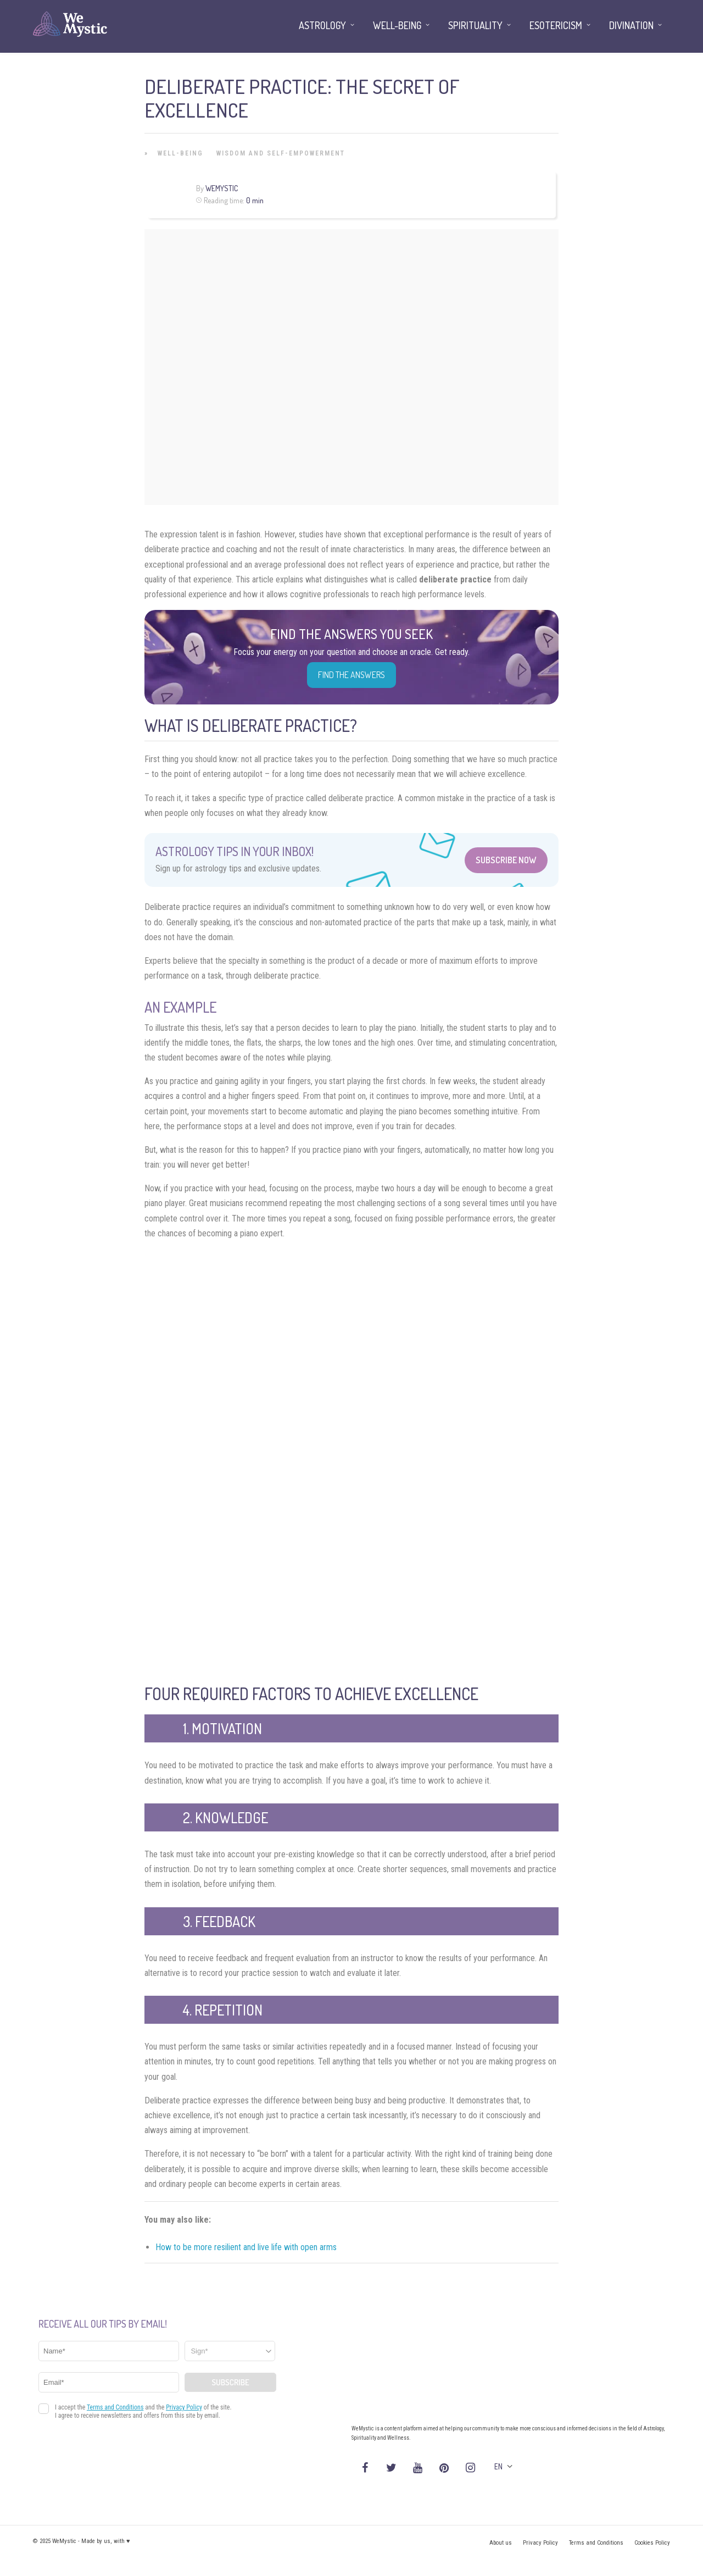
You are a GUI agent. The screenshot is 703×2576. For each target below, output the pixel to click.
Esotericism (555, 25)
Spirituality (475, 25)
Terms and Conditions (596, 2542)
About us (500, 2542)
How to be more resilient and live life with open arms (246, 2247)
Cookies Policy (652, 2542)
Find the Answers (351, 674)
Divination (631, 25)
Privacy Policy (540, 2542)
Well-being (180, 153)
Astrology (322, 25)
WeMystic (221, 188)
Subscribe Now (506, 859)
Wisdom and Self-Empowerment (280, 153)
